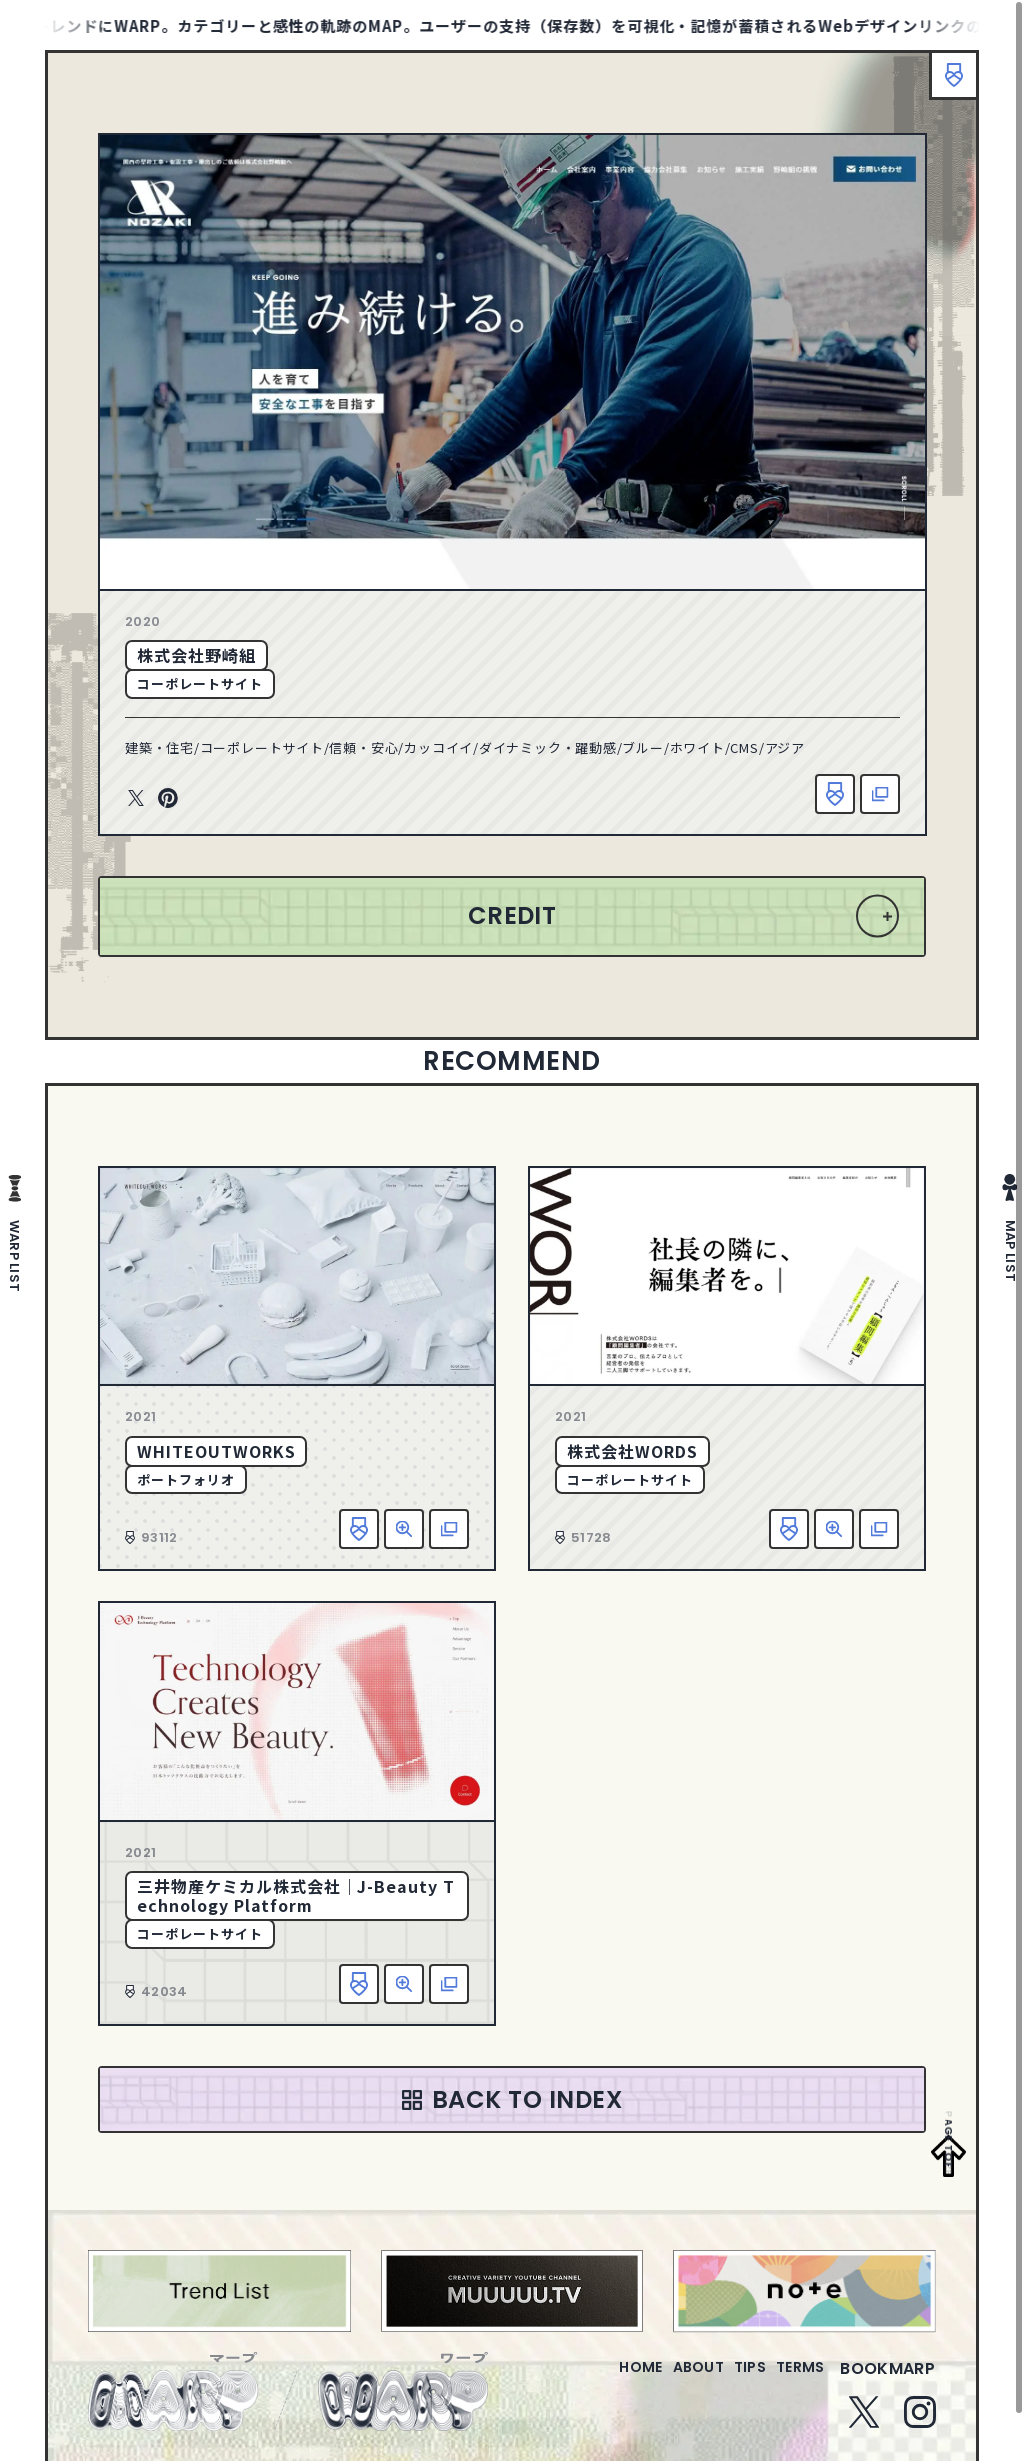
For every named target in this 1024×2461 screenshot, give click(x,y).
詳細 (404, 1529)
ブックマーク (944, 85)
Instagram (920, 2424)
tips (725, 2380)
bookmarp (887, 2380)
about (657, 2380)
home (583, 2380)
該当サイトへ (880, 794)
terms (792, 2380)
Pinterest (168, 799)
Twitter (136, 799)
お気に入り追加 (835, 794)
